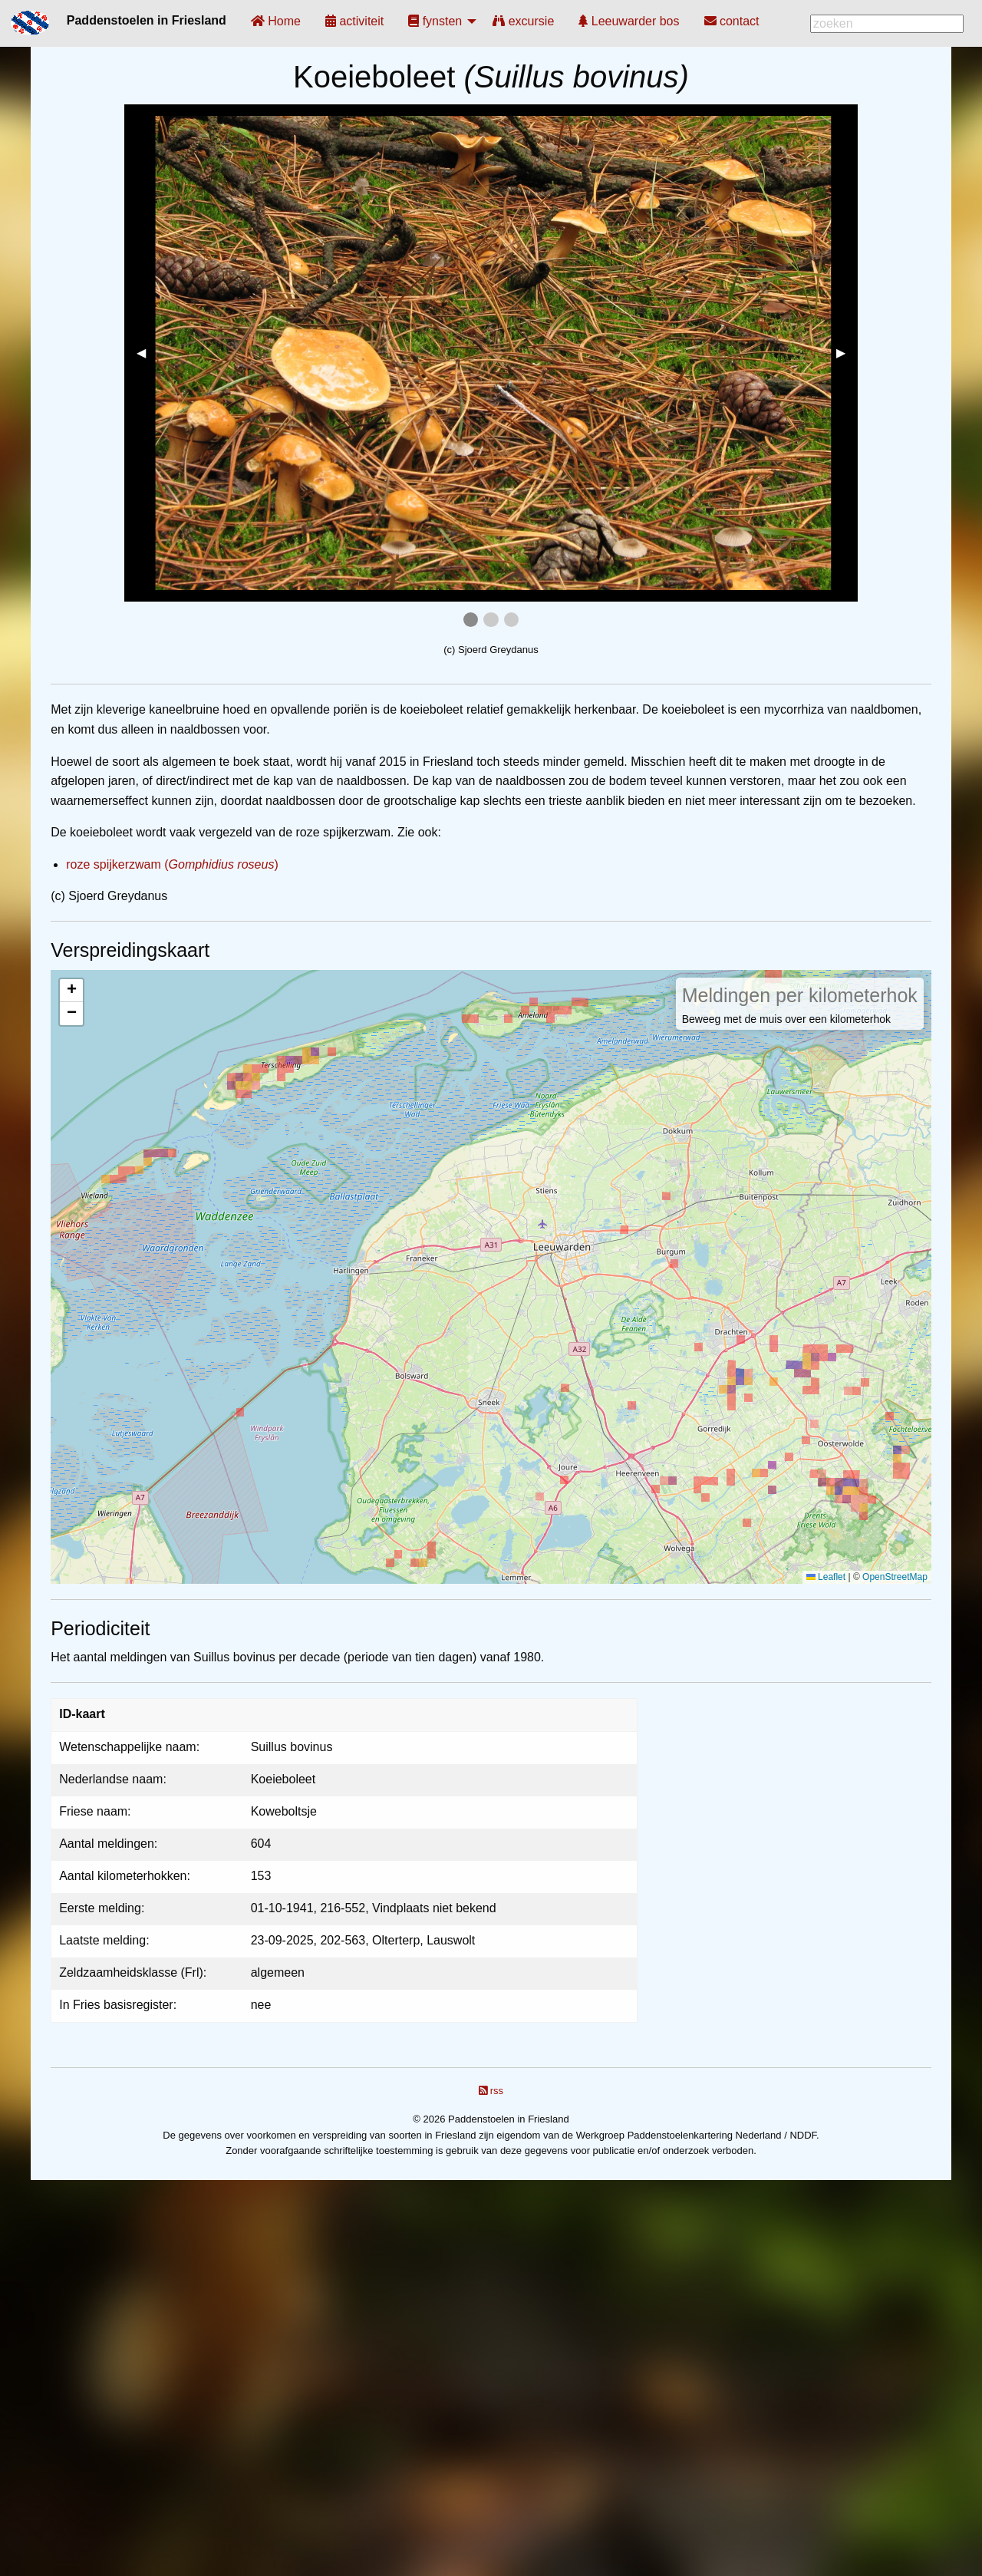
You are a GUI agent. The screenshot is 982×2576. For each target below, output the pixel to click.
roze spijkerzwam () (172, 864)
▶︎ (847, 352)
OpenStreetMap (895, 1577)
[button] (71, 990)
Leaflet (825, 1577)
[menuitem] (276, 21)
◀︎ (147, 352)
